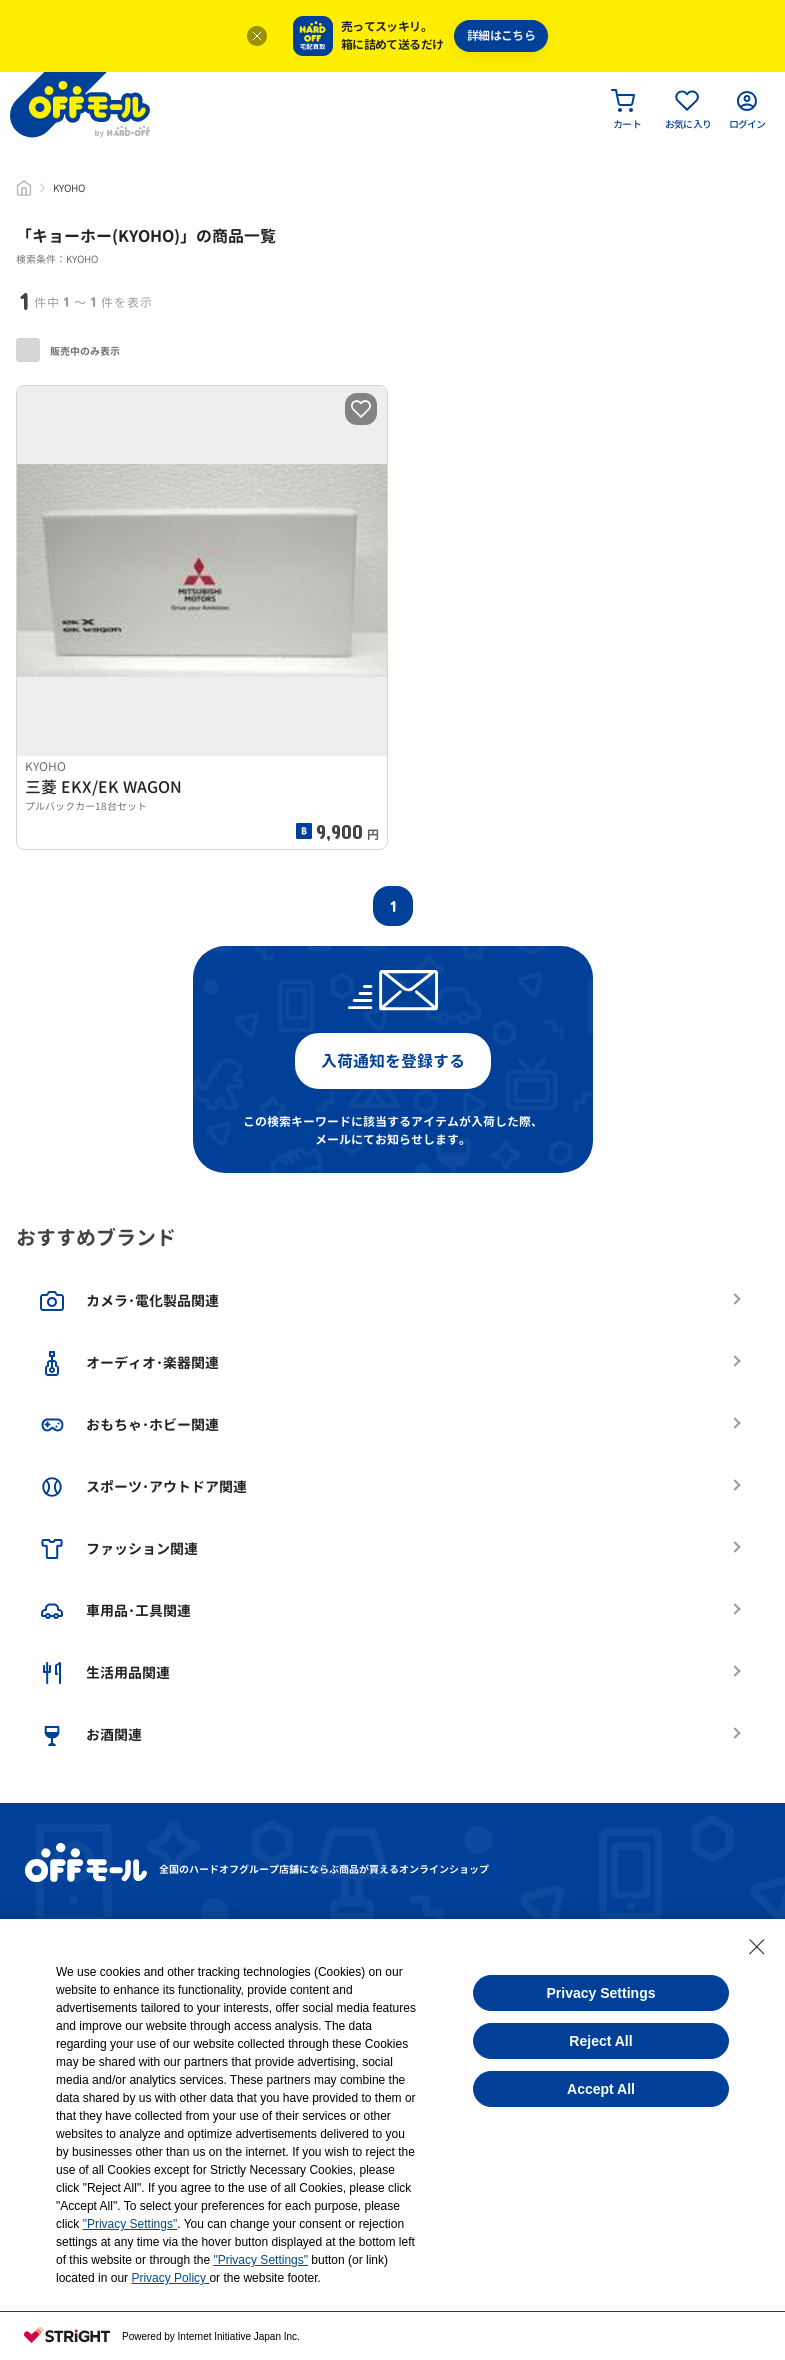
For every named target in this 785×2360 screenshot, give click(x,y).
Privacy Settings (601, 1993)
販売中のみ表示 (68, 350)
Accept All (601, 2089)
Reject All (600, 2041)
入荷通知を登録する (393, 1061)
